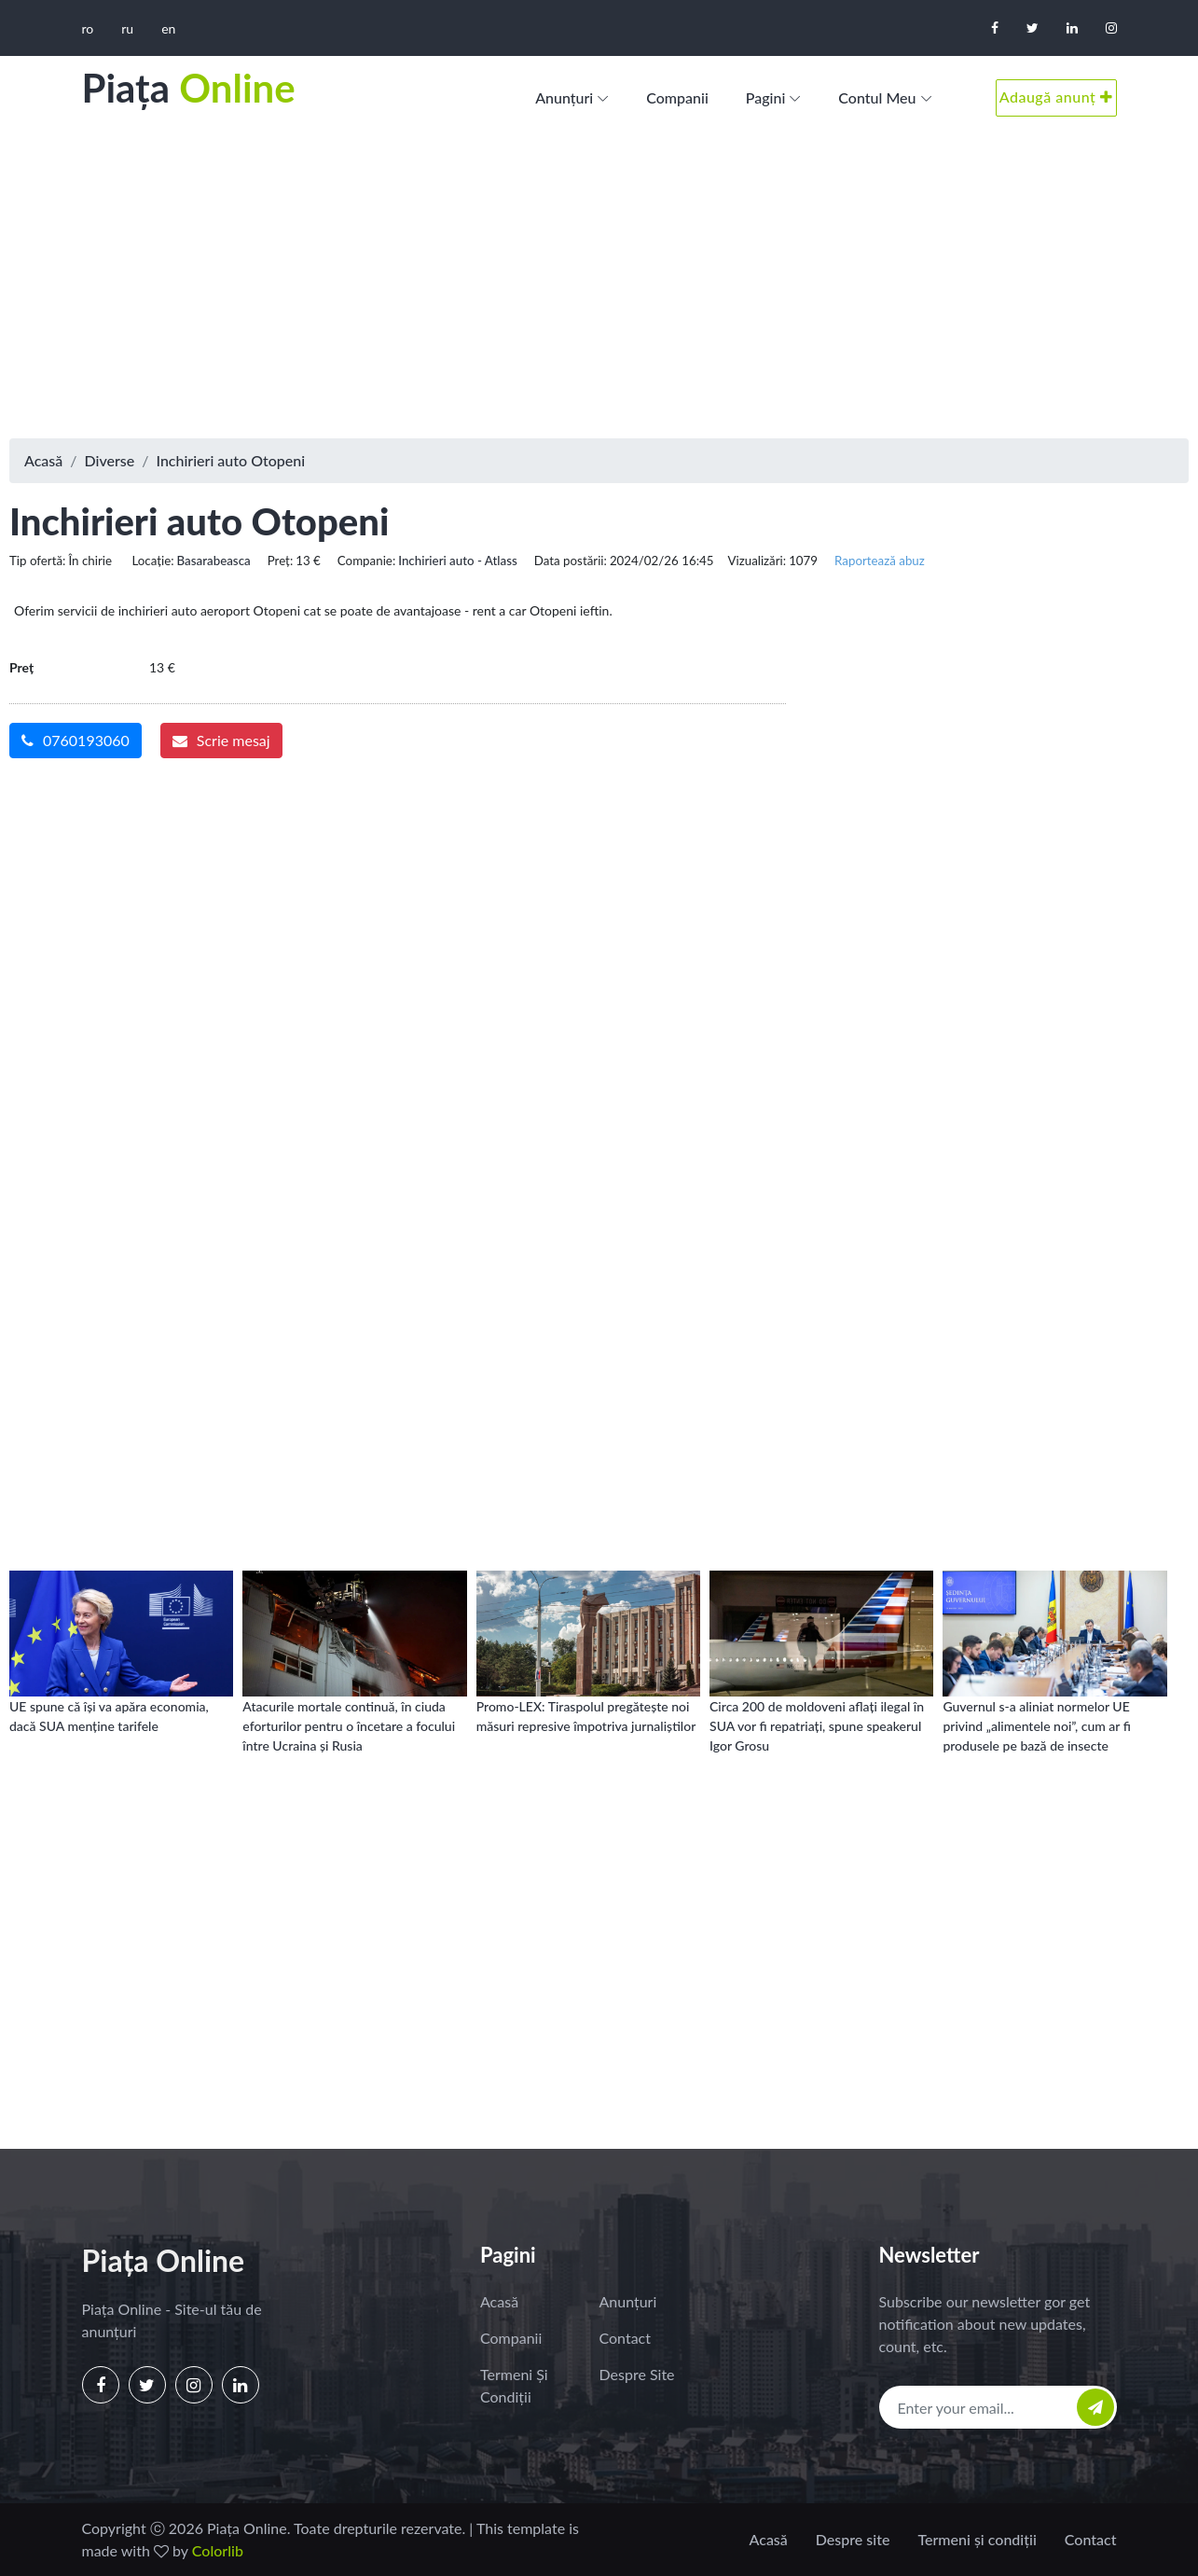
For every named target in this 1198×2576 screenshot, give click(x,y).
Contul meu (877, 97)
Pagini (766, 97)
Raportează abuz (879, 560)
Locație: (152, 560)
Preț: (281, 560)
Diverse (110, 460)
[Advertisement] (599, 289)
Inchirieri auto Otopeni (230, 460)
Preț (21, 667)
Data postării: (570, 560)
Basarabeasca (214, 560)
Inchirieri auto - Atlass (457, 560)
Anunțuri (564, 97)
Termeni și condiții (514, 2385)
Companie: (366, 560)
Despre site (637, 2374)
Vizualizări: (756, 560)
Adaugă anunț (1056, 96)
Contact (625, 2338)
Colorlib (217, 2550)
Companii (677, 97)
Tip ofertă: (37, 560)
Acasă (43, 460)
